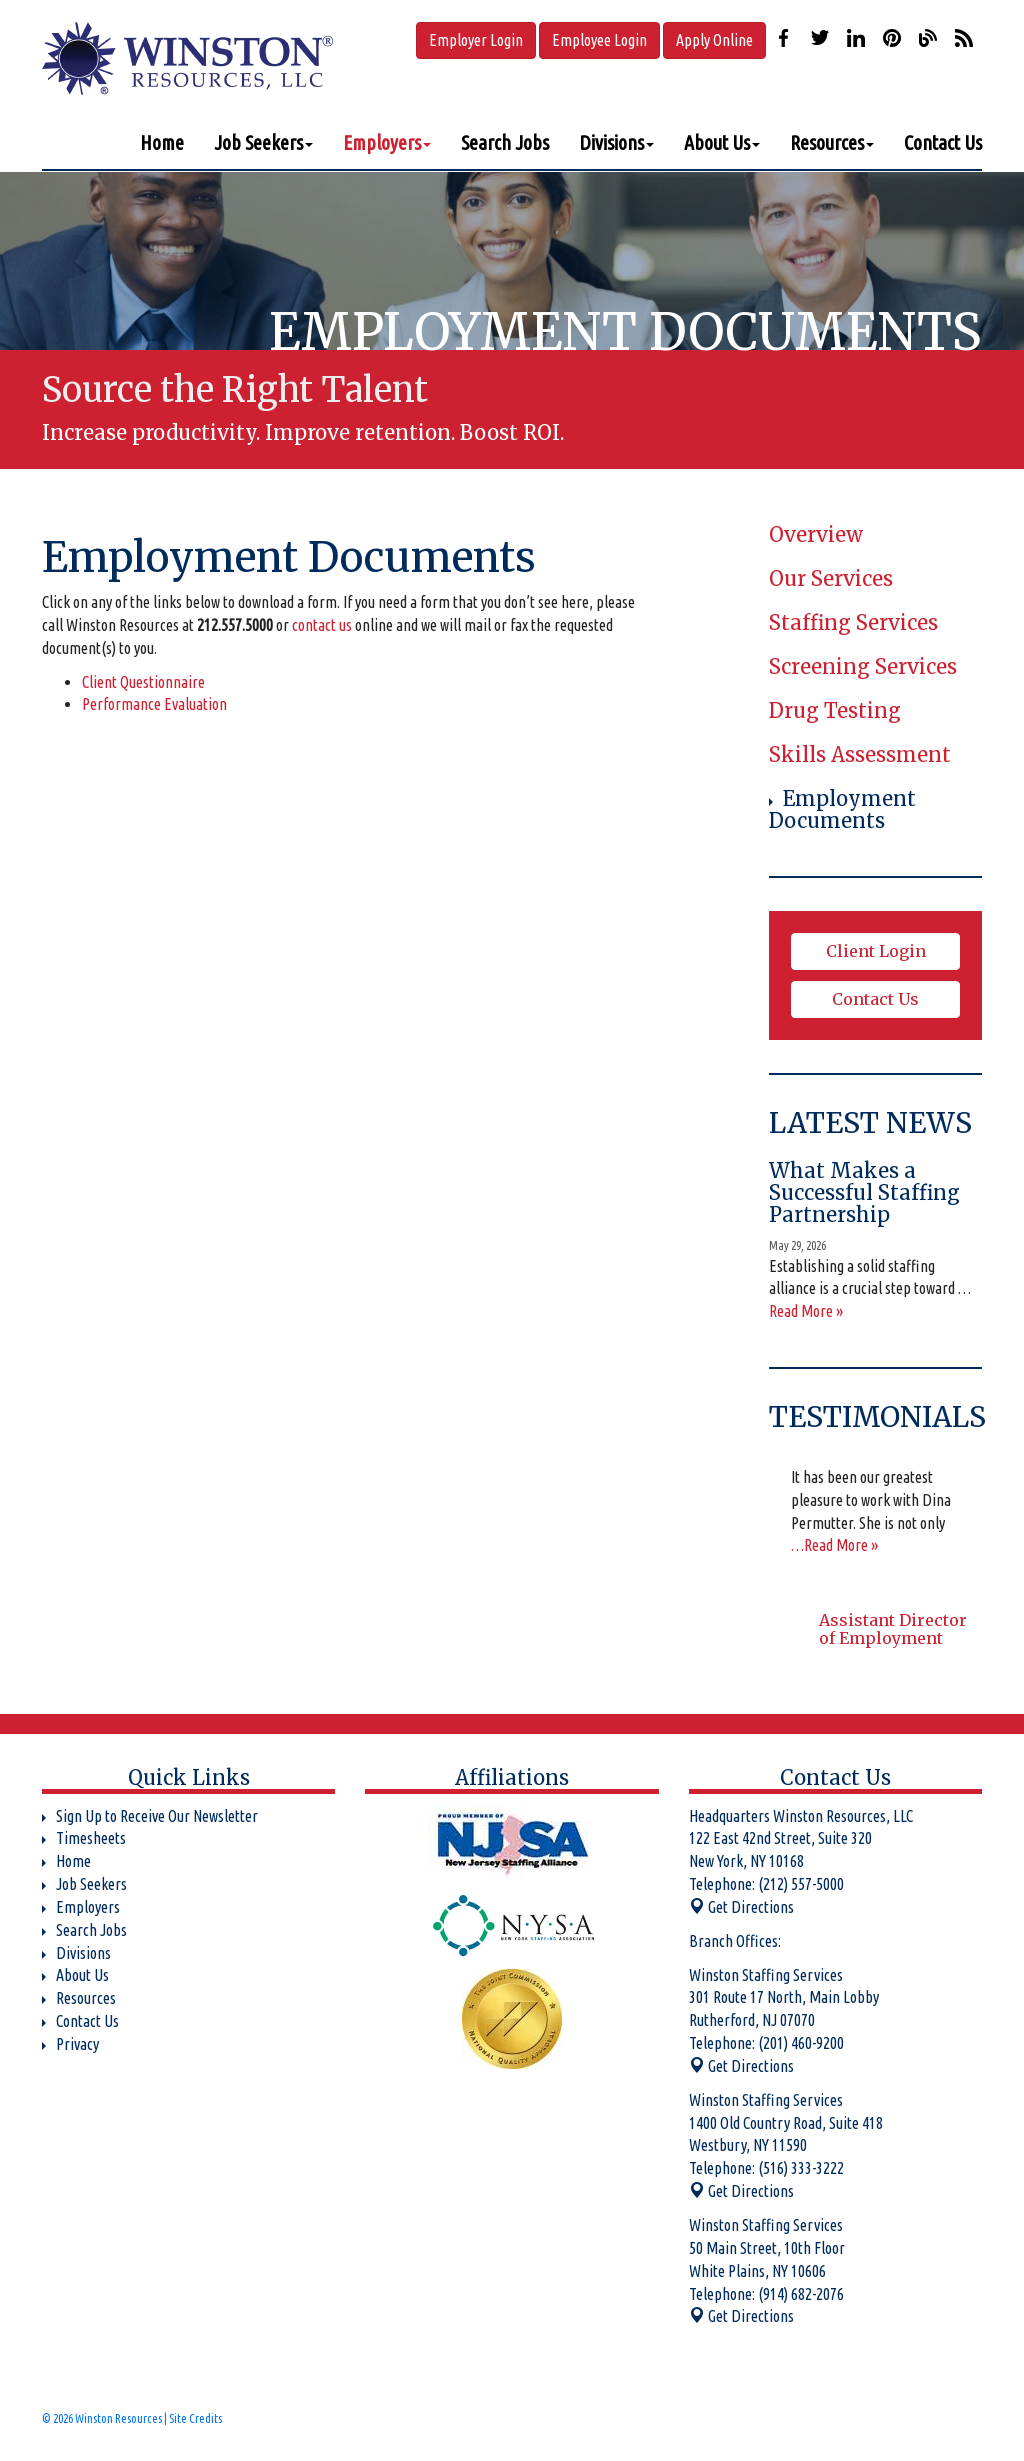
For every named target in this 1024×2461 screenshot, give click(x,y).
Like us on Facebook (784, 38)
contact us (322, 625)
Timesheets (91, 1838)
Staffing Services (853, 622)
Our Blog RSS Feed (964, 38)
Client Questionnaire (143, 682)
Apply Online (714, 40)
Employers (387, 142)
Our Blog (928, 38)
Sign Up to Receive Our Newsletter (157, 1816)
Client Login (876, 951)
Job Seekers (263, 142)
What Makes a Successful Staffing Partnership (864, 1192)
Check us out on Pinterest (892, 38)
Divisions (616, 142)
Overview (816, 534)
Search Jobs (505, 142)
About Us (722, 142)
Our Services (831, 578)
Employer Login (476, 40)
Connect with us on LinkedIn (856, 38)
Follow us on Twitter (820, 38)
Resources (832, 142)
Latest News (870, 1123)
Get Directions (741, 1907)
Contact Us (943, 142)
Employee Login (599, 40)
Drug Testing (835, 710)
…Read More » (834, 1545)
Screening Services (863, 666)
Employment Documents (842, 809)
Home (162, 142)
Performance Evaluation (154, 704)
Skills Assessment (860, 754)
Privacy (77, 2044)
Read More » (806, 1311)
